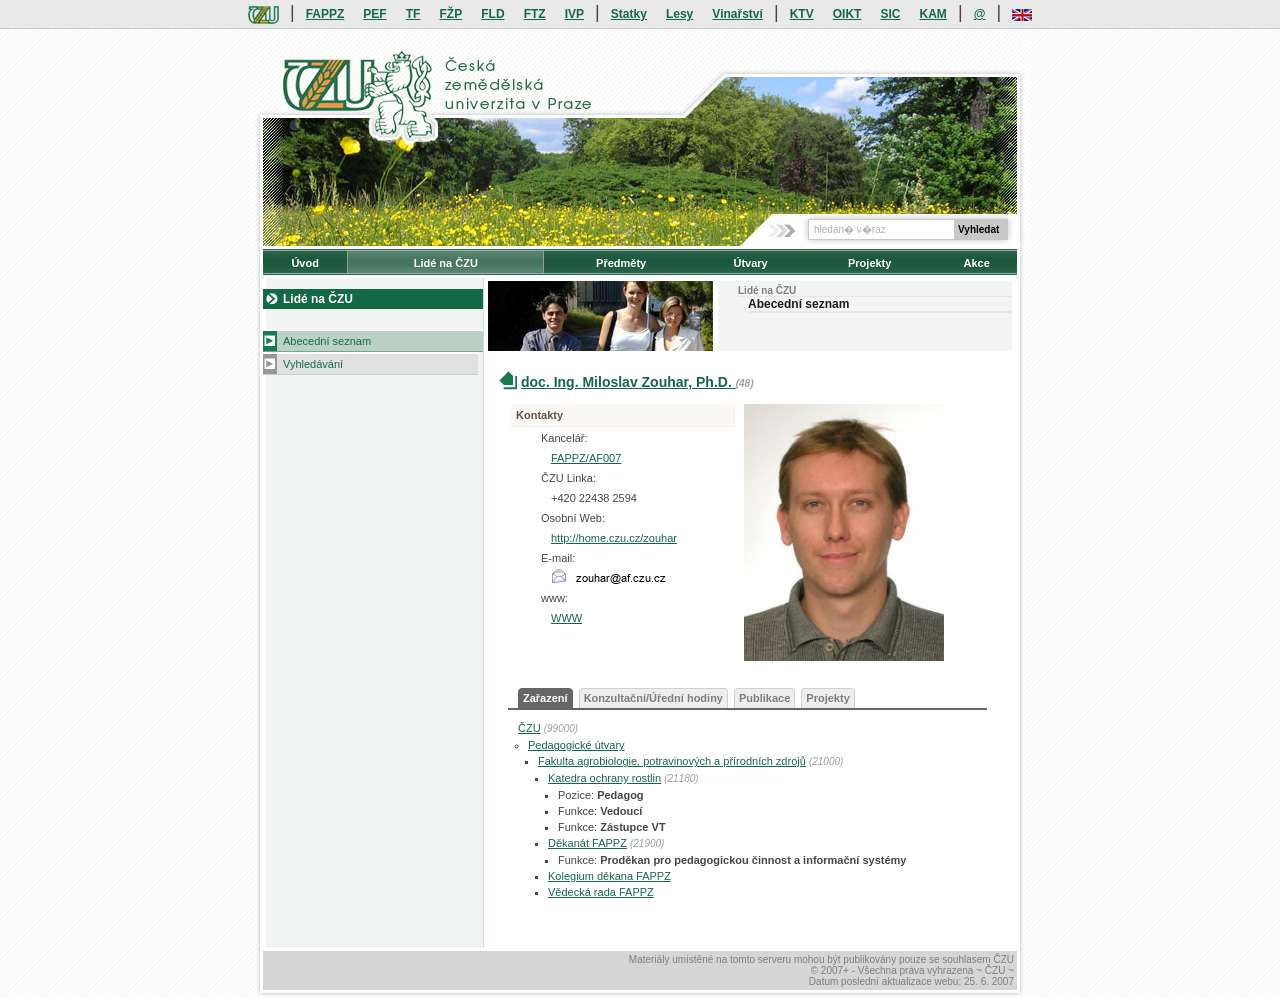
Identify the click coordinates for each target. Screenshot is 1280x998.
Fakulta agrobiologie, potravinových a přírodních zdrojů (672, 761)
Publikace (764, 698)
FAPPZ (325, 14)
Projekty (869, 263)
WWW (566, 618)
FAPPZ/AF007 (586, 458)
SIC (890, 14)
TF (413, 14)
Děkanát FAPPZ (587, 843)
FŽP (451, 14)
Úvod (305, 263)
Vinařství (737, 14)
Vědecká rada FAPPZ (601, 892)
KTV (802, 14)
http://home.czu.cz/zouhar (614, 538)
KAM (933, 14)
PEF (374, 14)
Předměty (621, 263)
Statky (629, 14)
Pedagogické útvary (576, 745)
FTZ (535, 14)
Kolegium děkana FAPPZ (609, 876)
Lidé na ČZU (446, 263)
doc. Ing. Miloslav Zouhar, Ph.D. (628, 382)
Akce (977, 263)
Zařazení (545, 698)
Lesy (679, 14)
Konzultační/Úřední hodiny (653, 698)
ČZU (529, 728)
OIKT (847, 14)
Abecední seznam (327, 341)
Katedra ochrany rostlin (604, 778)
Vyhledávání (313, 364)
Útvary (750, 263)
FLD (492, 14)
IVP (574, 14)
